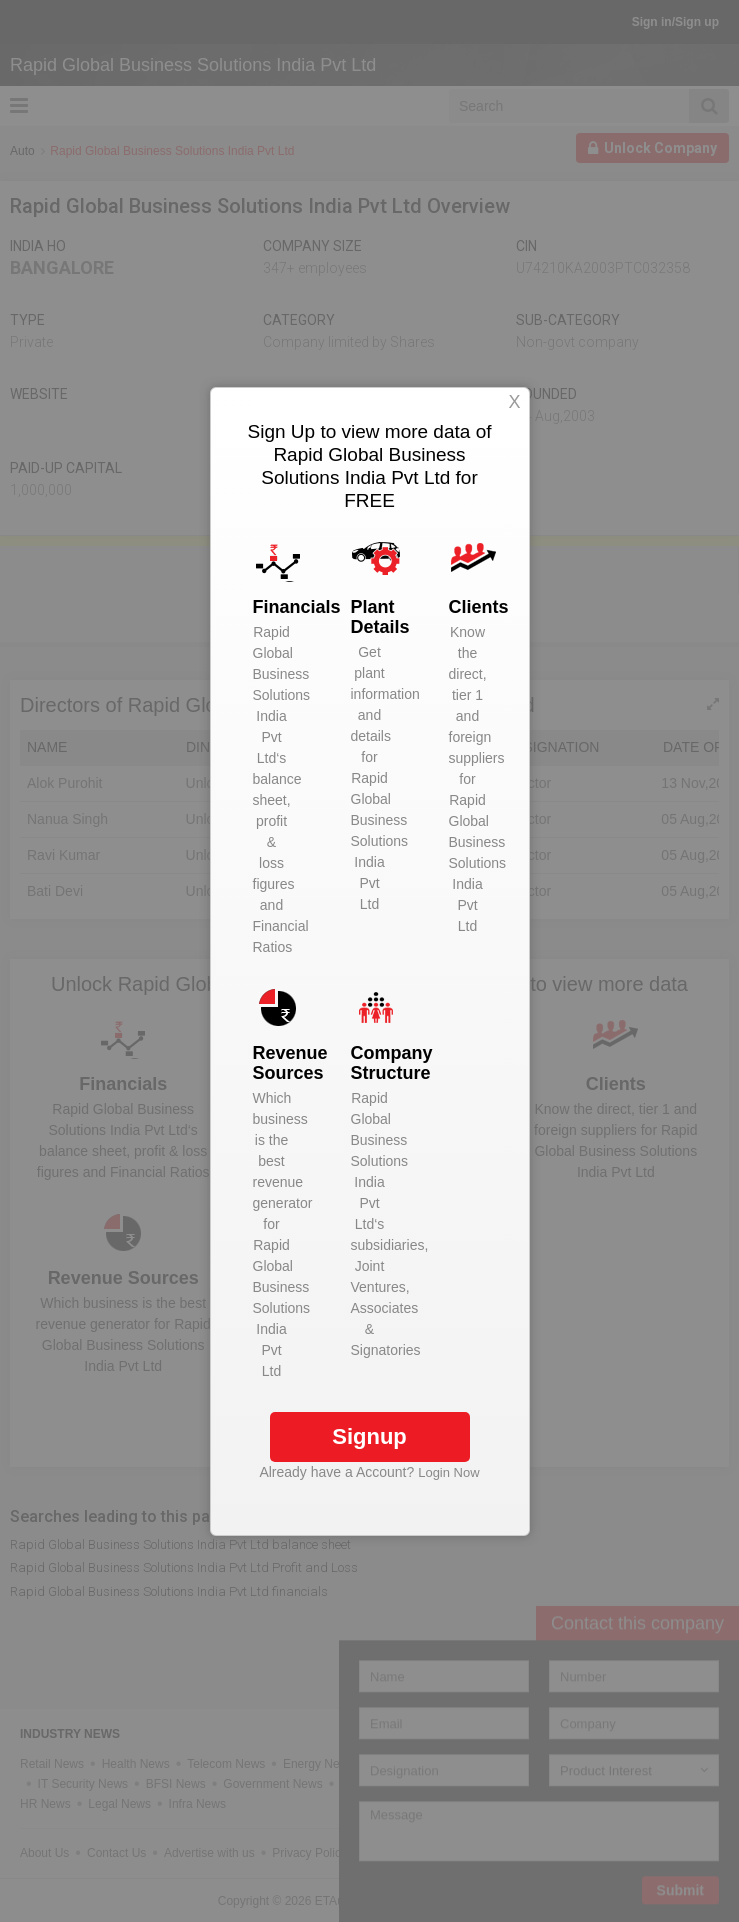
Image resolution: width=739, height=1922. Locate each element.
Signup (369, 1436)
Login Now (448, 1472)
